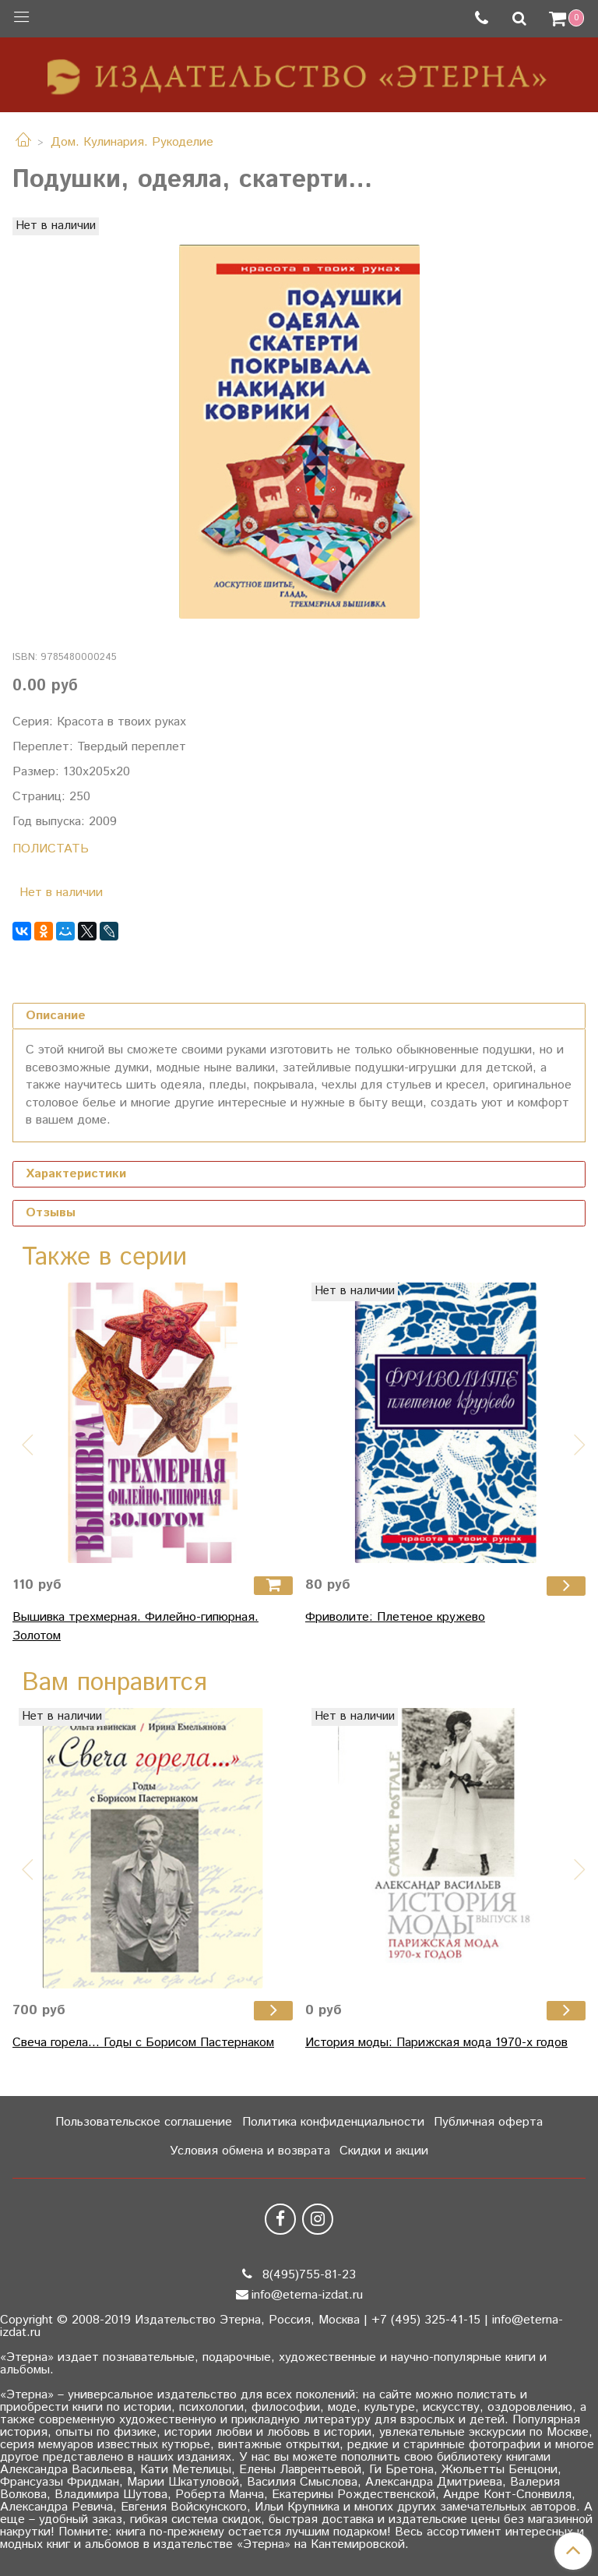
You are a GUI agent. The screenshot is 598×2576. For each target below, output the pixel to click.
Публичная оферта (488, 2122)
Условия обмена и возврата (250, 2151)
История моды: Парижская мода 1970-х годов (436, 2043)
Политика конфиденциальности (333, 2122)
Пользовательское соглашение (143, 2122)
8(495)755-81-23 (307, 2275)
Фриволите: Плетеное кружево (395, 1617)
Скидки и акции (383, 2151)
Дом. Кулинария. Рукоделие (132, 142)
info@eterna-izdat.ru (307, 2295)
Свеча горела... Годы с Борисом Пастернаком (143, 2043)
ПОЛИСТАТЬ (50, 849)
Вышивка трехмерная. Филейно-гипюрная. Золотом (135, 1626)
